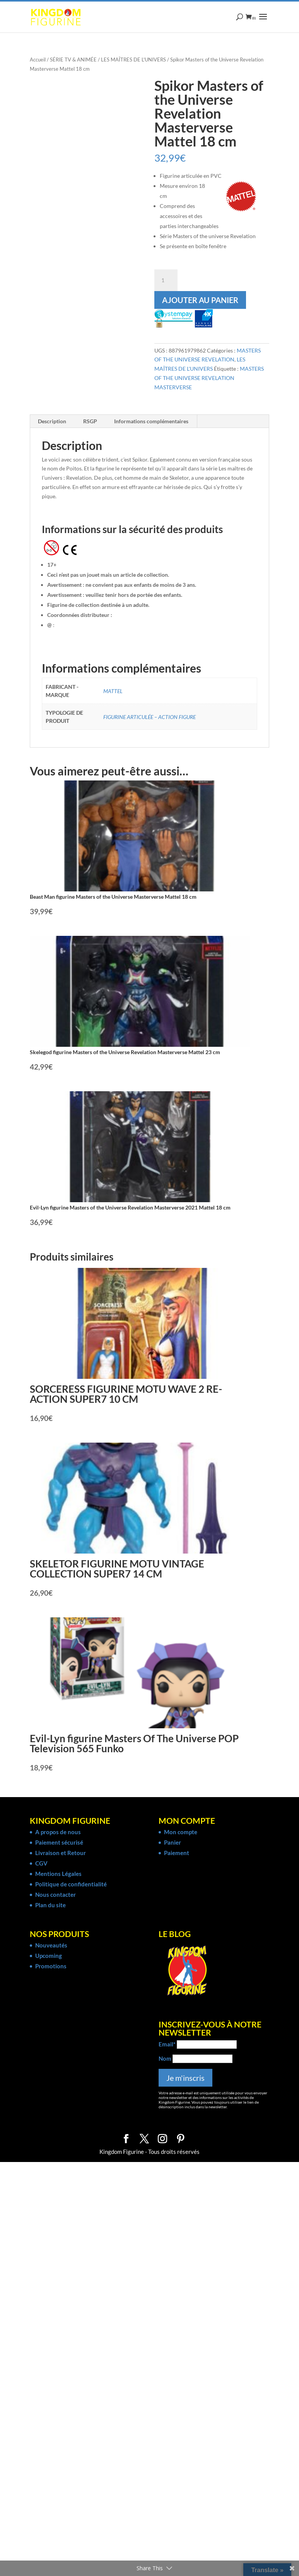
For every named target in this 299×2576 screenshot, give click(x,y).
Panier (172, 1842)
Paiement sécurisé (59, 1842)
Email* (167, 2044)
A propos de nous (58, 1831)
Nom (165, 2058)
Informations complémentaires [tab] (151, 421)
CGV (41, 1863)
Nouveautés (51, 1945)
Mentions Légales (58, 1873)
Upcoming (48, 1955)
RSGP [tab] (90, 421)
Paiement (176, 1852)
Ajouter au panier (200, 300)
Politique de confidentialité (71, 1884)
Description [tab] (52, 421)
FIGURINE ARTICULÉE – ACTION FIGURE (149, 717)
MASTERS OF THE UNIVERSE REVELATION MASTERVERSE (209, 377)
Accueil (38, 59)
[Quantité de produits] (166, 280)
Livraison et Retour (60, 1852)
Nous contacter (55, 1894)
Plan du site (50, 1904)
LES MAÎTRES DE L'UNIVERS (133, 59)
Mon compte (180, 1831)
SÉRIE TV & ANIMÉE (73, 59)
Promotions (51, 1966)
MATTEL (113, 691)
